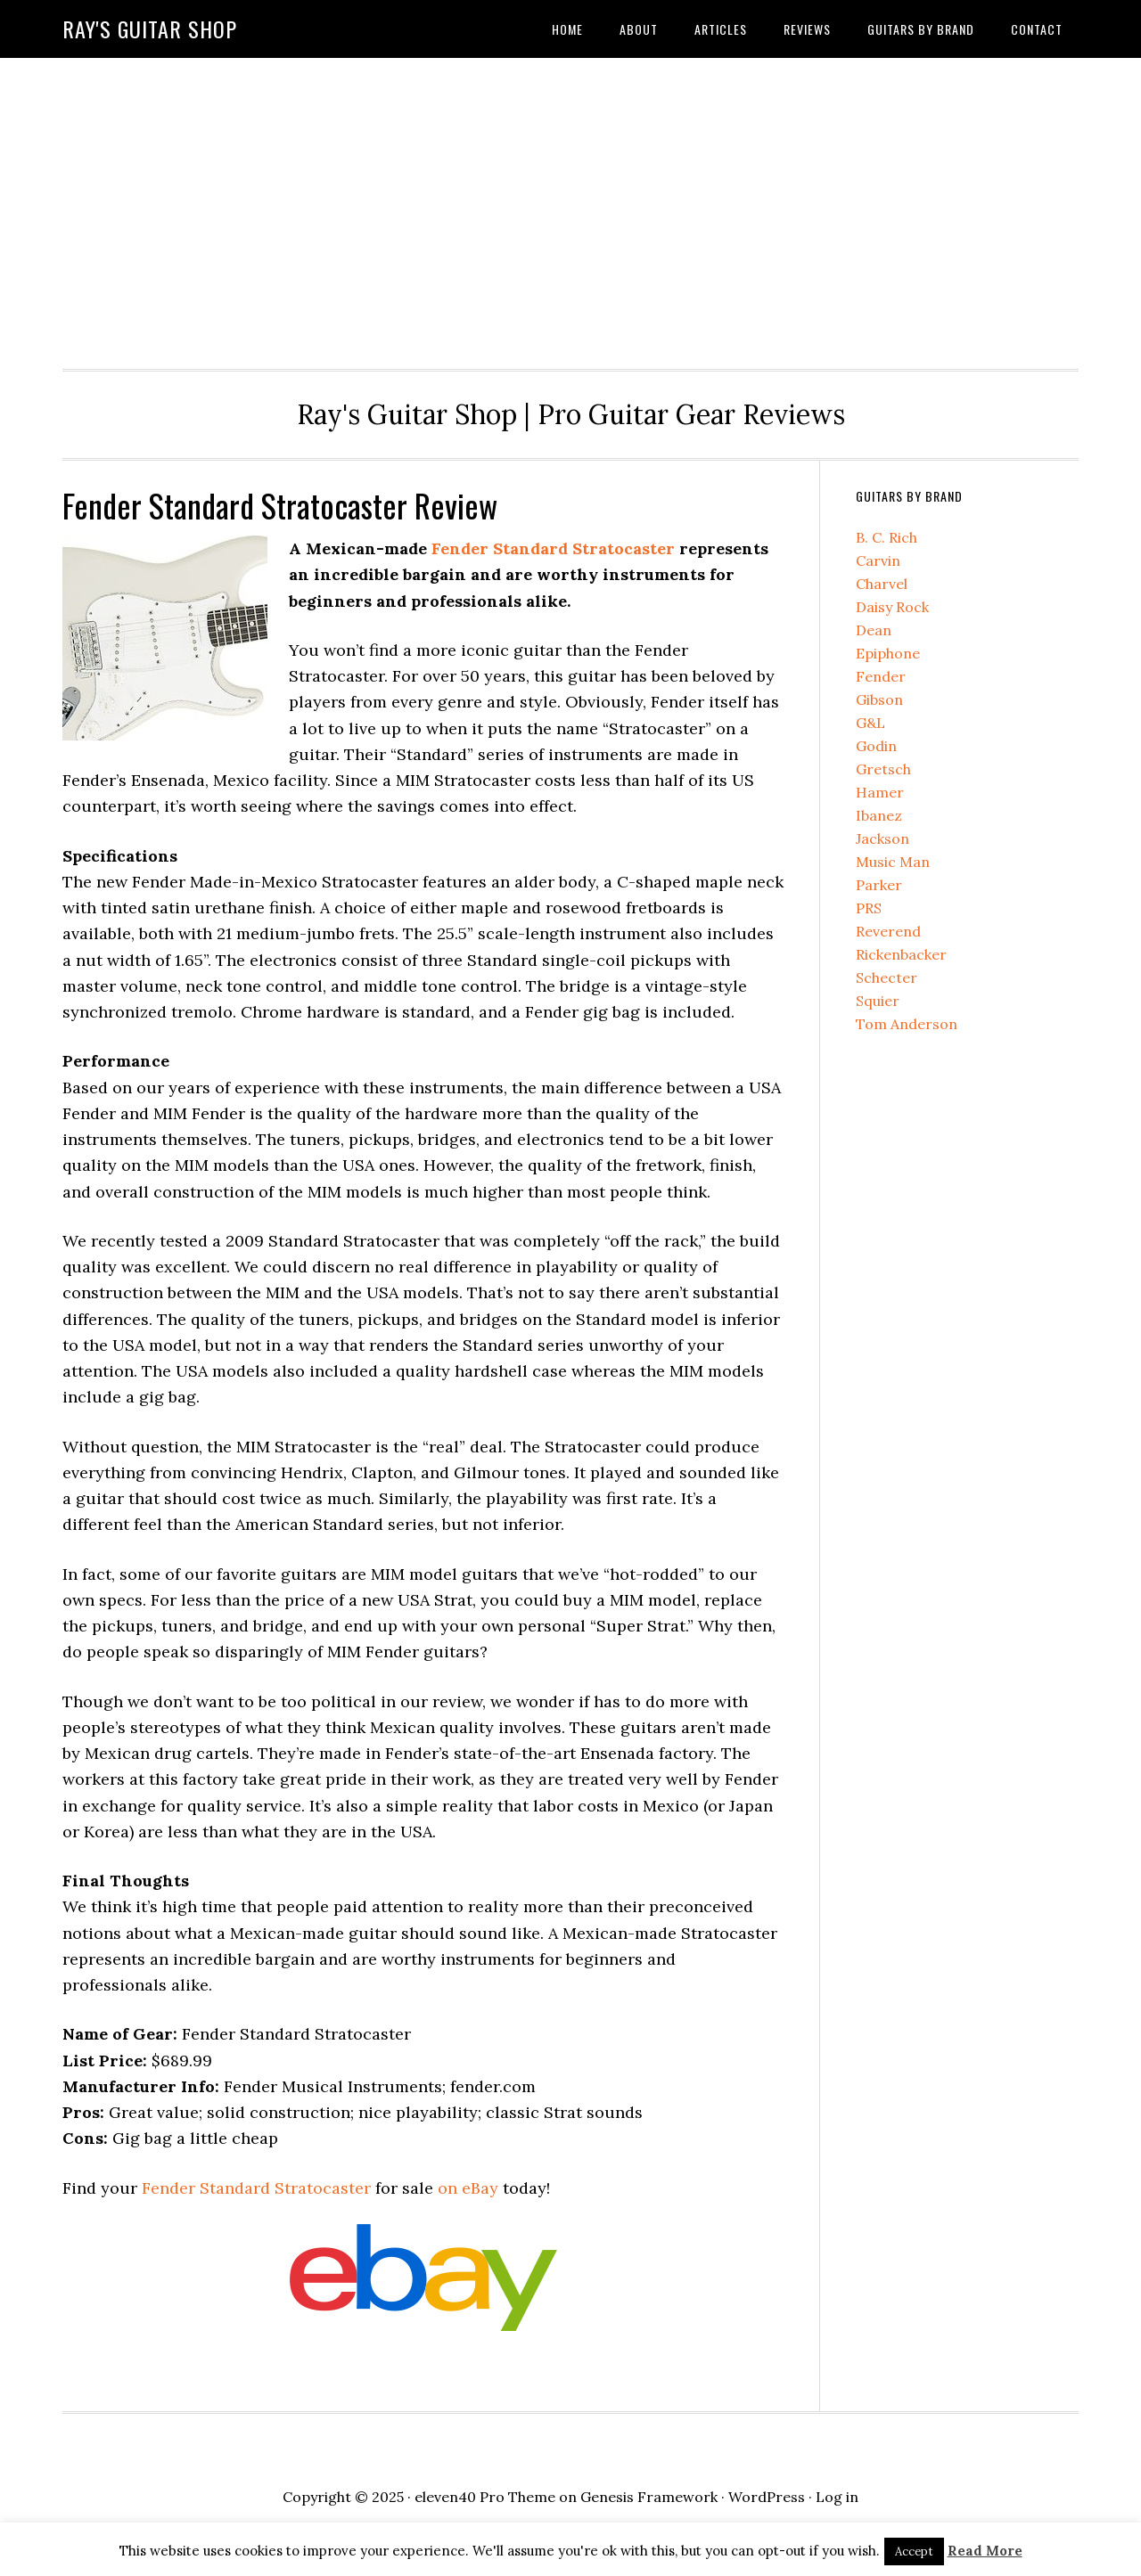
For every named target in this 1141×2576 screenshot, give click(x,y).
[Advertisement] (570, 208)
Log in (837, 2497)
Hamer (880, 792)
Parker (879, 885)
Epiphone (888, 653)
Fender (881, 676)
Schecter (886, 977)
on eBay (468, 2188)
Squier (877, 1001)
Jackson (882, 838)
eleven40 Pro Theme (485, 2497)
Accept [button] (914, 2551)
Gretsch (883, 769)
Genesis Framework (649, 2497)
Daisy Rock (892, 607)
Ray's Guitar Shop (149, 28)
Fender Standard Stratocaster (553, 548)
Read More (985, 2550)
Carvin (878, 560)
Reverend (888, 931)
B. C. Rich (886, 537)
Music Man (893, 862)
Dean (873, 630)
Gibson (879, 699)
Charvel (881, 584)
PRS (869, 908)
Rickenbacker (901, 954)
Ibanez (879, 815)
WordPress (766, 2497)
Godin (876, 746)
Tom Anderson (906, 1024)
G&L (870, 723)
